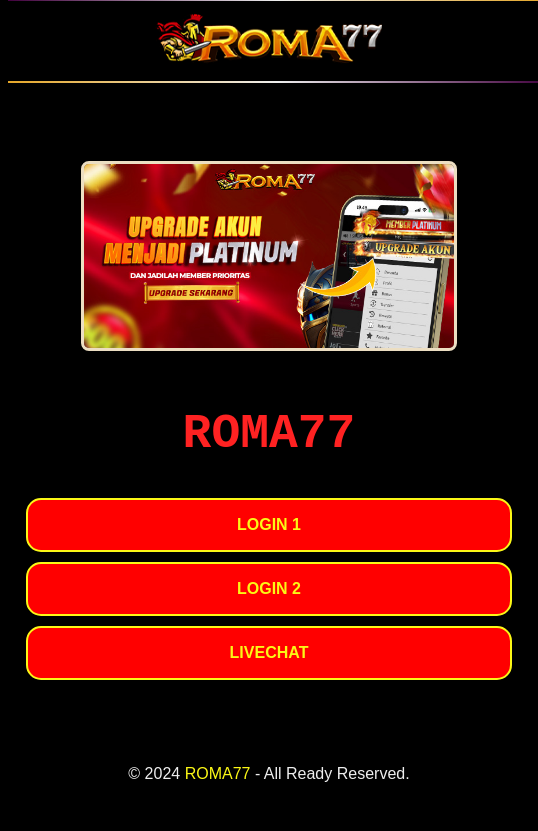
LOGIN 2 (269, 588)
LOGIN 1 (269, 524)
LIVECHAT (269, 652)
